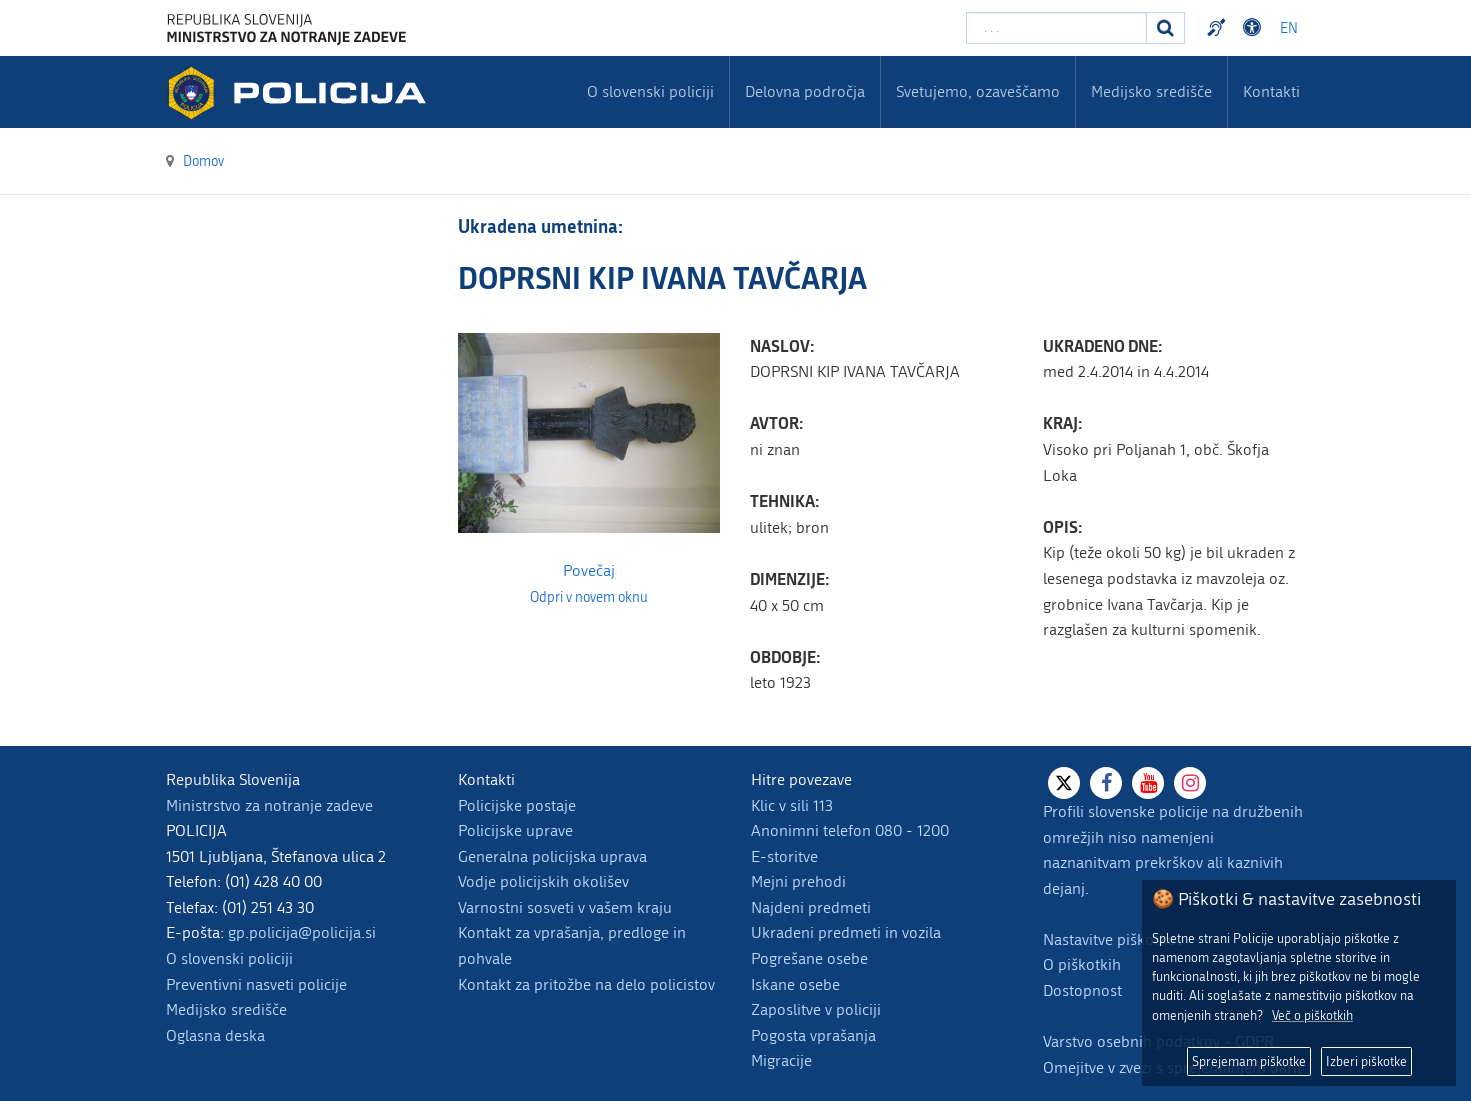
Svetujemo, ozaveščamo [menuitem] (978, 91)
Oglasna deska (215, 1035)
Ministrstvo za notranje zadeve (269, 805)
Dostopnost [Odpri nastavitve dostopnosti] (1255, 28)
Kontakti (1271, 91)
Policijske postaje (517, 805)
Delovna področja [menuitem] (805, 91)
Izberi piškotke (1366, 1061)
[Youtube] (1148, 783)
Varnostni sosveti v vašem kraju (565, 907)
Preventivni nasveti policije (256, 984)
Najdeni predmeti (811, 907)
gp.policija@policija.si (302, 932)
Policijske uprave (515, 830)
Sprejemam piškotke (1249, 1061)
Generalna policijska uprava (552, 856)
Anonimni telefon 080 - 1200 (850, 830)
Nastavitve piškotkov (1113, 939)
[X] (1064, 783)
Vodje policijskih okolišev (543, 881)
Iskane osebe (795, 984)
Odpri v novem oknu (589, 598)
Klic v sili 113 (792, 805)
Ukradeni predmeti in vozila (846, 932)
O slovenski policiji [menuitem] (650, 91)
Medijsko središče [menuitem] (1151, 91)
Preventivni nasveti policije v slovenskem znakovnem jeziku (1219, 28)
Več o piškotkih (1312, 1015)
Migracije (781, 1060)
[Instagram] (1190, 783)
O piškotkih (1082, 964)
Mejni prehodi (798, 881)
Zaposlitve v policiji (816, 1009)
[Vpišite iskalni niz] (1056, 28)
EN (1289, 28)
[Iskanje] (1166, 28)
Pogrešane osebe (809, 958)
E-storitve (784, 856)
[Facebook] (1106, 783)
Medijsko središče (226, 1009)
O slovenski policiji (229, 958)
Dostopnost (1082, 990)
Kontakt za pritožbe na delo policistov (586, 984)
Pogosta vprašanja (813, 1035)
